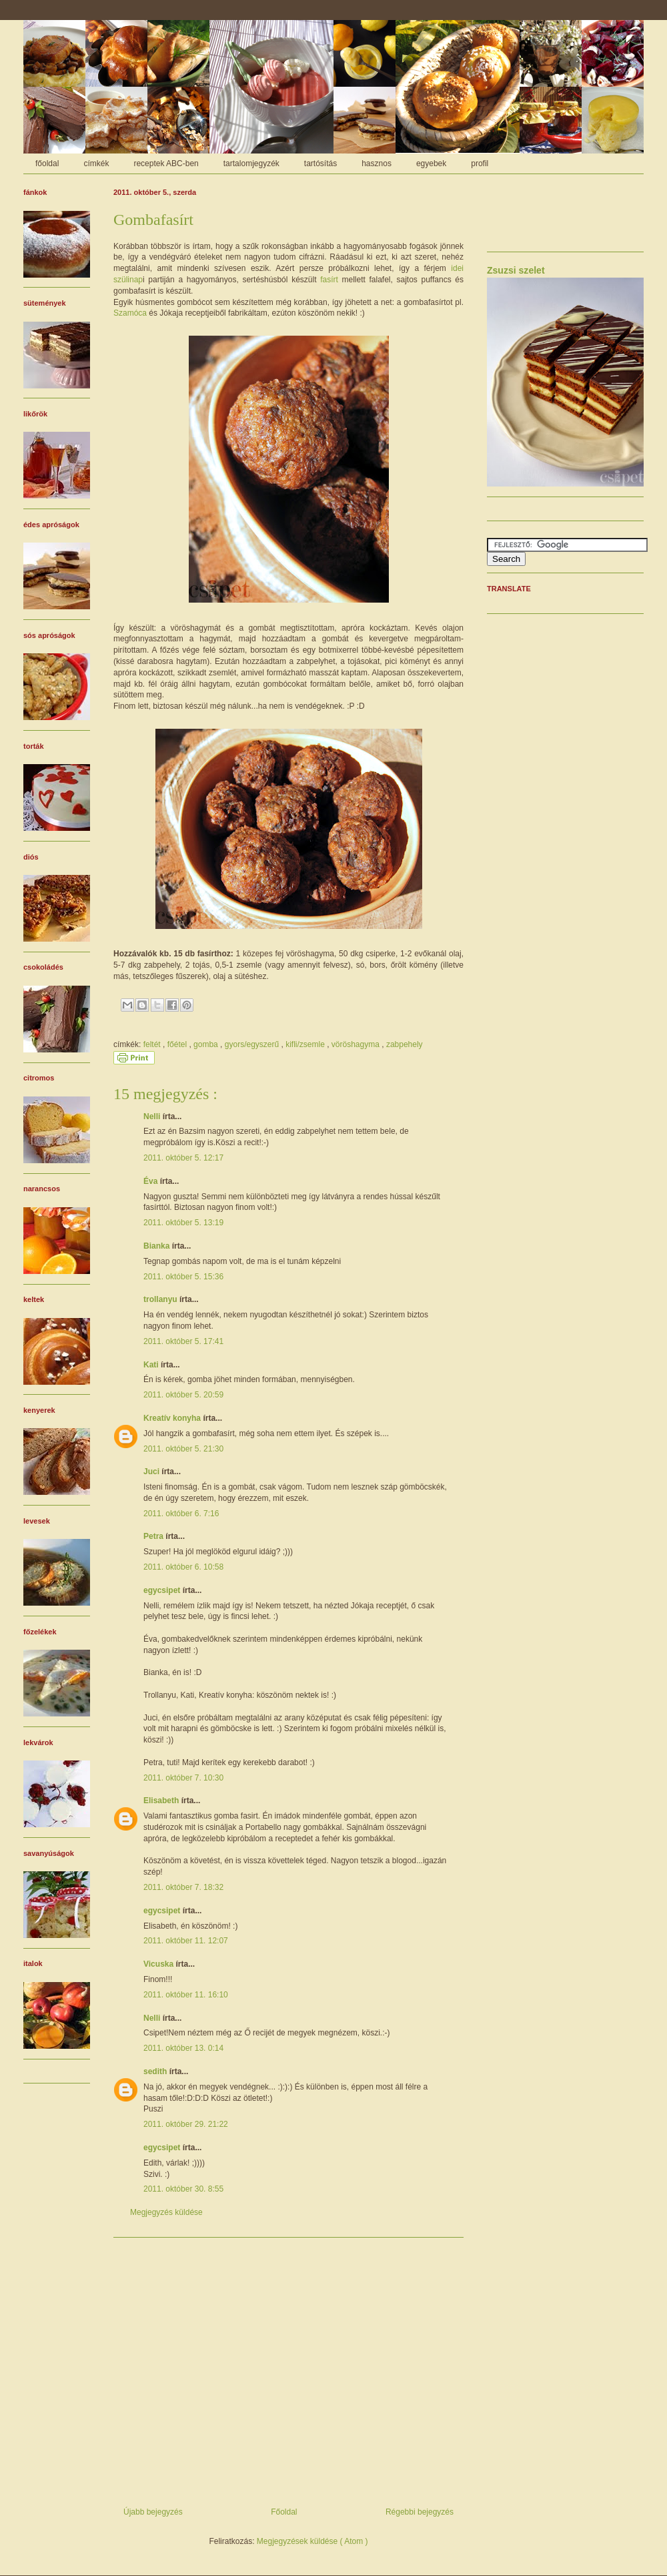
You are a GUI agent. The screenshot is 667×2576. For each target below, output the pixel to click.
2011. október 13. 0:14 (183, 2048)
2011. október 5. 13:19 (183, 1222)
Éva (151, 1181)
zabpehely (404, 1044)
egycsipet (163, 1590)
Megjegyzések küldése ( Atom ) (312, 2541)
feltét (153, 1044)
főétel (178, 1044)
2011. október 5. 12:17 (183, 1158)
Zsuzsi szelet (516, 270)
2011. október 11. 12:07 (185, 1940)
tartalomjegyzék (251, 163)
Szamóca (130, 313)
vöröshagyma (356, 1044)
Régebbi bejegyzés (420, 2512)
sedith (156, 2071)
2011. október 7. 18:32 (183, 1887)
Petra (154, 1536)
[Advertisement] (288, 2367)
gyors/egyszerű (253, 1044)
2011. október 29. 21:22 (185, 2124)
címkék (96, 163)
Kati (152, 1364)
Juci (152, 1471)
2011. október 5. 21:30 (183, 1449)
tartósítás (320, 163)
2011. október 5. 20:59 (183, 1394)
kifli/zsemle (306, 1044)
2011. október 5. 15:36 (183, 1276)
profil (479, 163)
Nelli (153, 1116)
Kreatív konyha (173, 1418)
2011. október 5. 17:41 (183, 1341)
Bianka (157, 1246)
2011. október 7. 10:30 (183, 1778)
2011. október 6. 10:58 (183, 1567)
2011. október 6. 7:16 (181, 1513)
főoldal (47, 163)
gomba (206, 1044)
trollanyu (161, 1299)
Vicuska (159, 1964)
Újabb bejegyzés (153, 2512)
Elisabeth (162, 1800)
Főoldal (284, 2512)
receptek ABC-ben (165, 163)
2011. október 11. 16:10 (185, 1994)
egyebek (431, 163)
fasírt (329, 279)
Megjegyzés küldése (166, 2212)
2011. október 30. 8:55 (183, 2189)
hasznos (377, 163)
